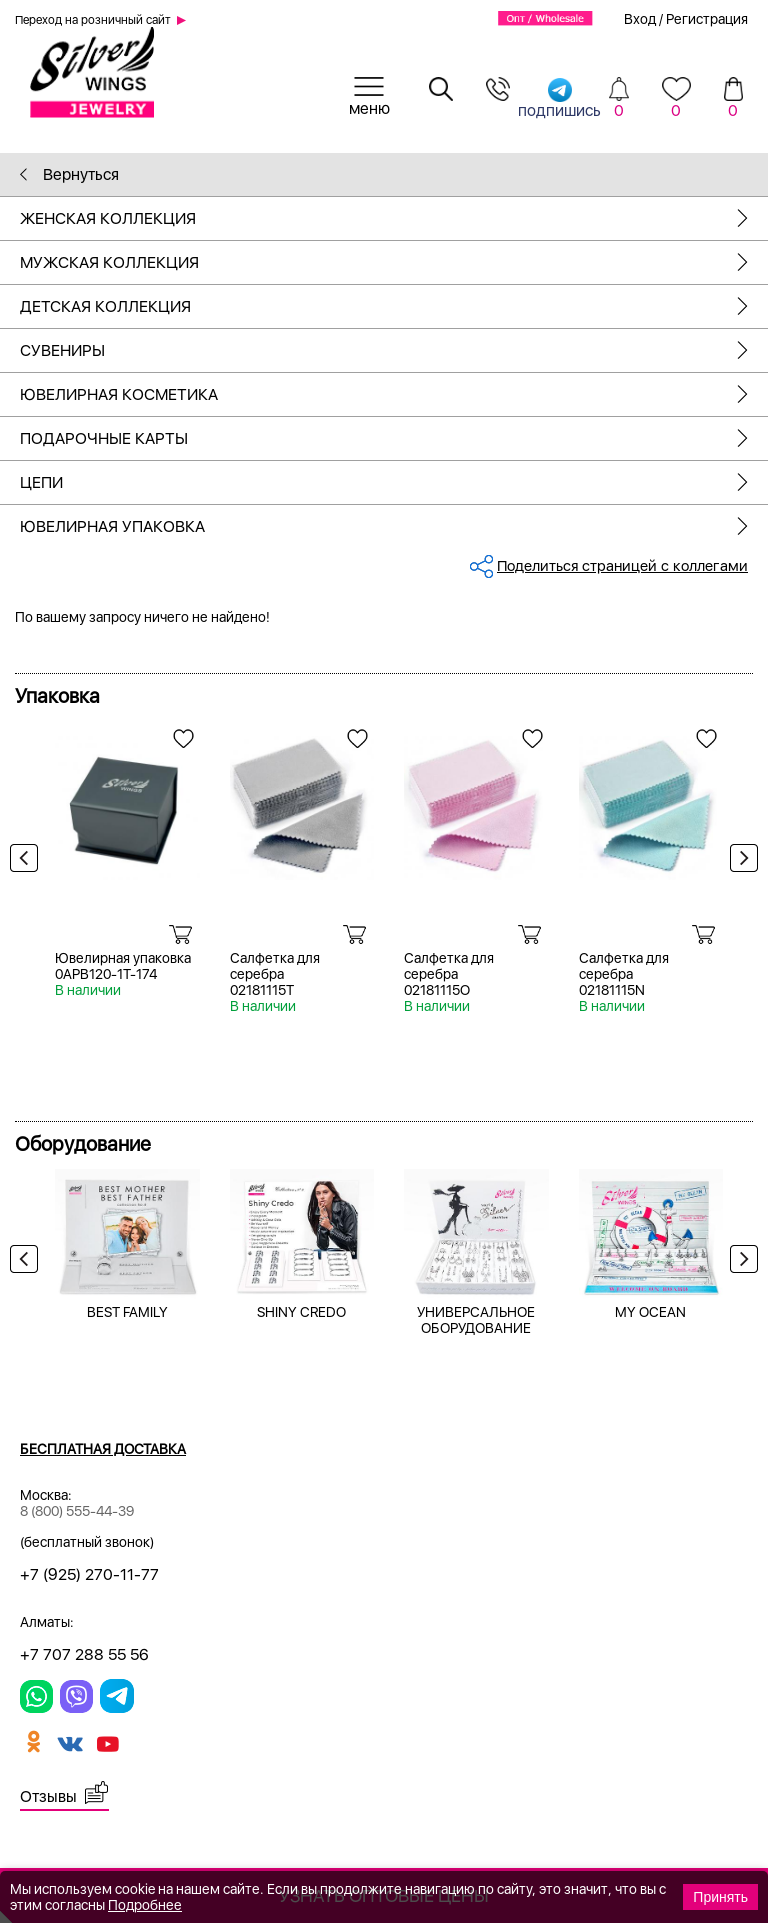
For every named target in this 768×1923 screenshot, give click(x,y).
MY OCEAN (650, 1312)
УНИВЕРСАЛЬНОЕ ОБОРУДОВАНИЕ (476, 1320)
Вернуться (69, 174)
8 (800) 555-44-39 (77, 1511)
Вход (640, 19)
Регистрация (707, 19)
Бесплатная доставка (103, 1449)
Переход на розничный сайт (93, 20)
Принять (720, 1897)
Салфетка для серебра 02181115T (275, 974)
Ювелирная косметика (394, 394)
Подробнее (145, 1905)
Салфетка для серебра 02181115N (624, 974)
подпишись (559, 97)
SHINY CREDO (301, 1312)
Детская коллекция (394, 306)
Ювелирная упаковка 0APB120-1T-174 (123, 966)
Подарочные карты (394, 438)
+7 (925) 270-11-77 (89, 1574)
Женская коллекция (394, 218)
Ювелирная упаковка (394, 526)
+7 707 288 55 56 (84, 1654)
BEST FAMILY (127, 1312)
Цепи (394, 482)
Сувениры (394, 350)
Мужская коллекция (394, 262)
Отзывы (48, 1796)
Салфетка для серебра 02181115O (449, 974)
